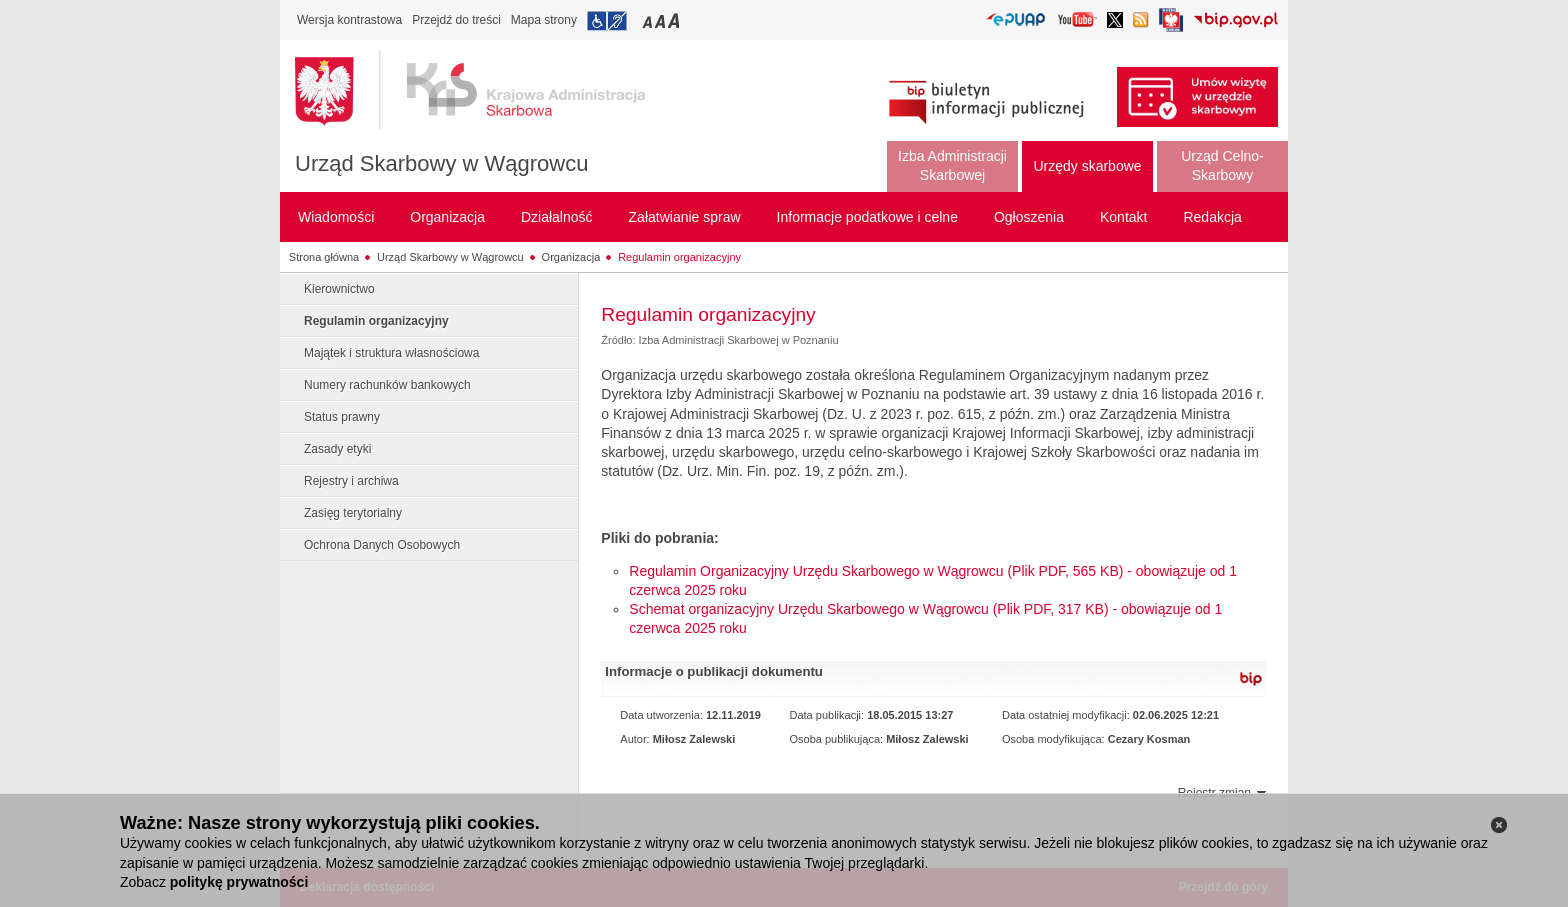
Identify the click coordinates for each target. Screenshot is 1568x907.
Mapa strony (544, 20)
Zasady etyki (337, 449)
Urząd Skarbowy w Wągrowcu (441, 163)
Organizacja (571, 257)
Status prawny (342, 417)
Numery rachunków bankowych (387, 385)
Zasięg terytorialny (353, 513)
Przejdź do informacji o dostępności (607, 21)
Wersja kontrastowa (349, 20)
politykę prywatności (239, 882)
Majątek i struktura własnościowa (391, 353)
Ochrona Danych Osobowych (382, 545)
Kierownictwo (339, 289)
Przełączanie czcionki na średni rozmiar (662, 20)
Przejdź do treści (456, 20)
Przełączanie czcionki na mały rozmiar (649, 20)
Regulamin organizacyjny (679, 257)
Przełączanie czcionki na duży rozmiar (675, 20)
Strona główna (324, 257)
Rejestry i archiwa (351, 481)
